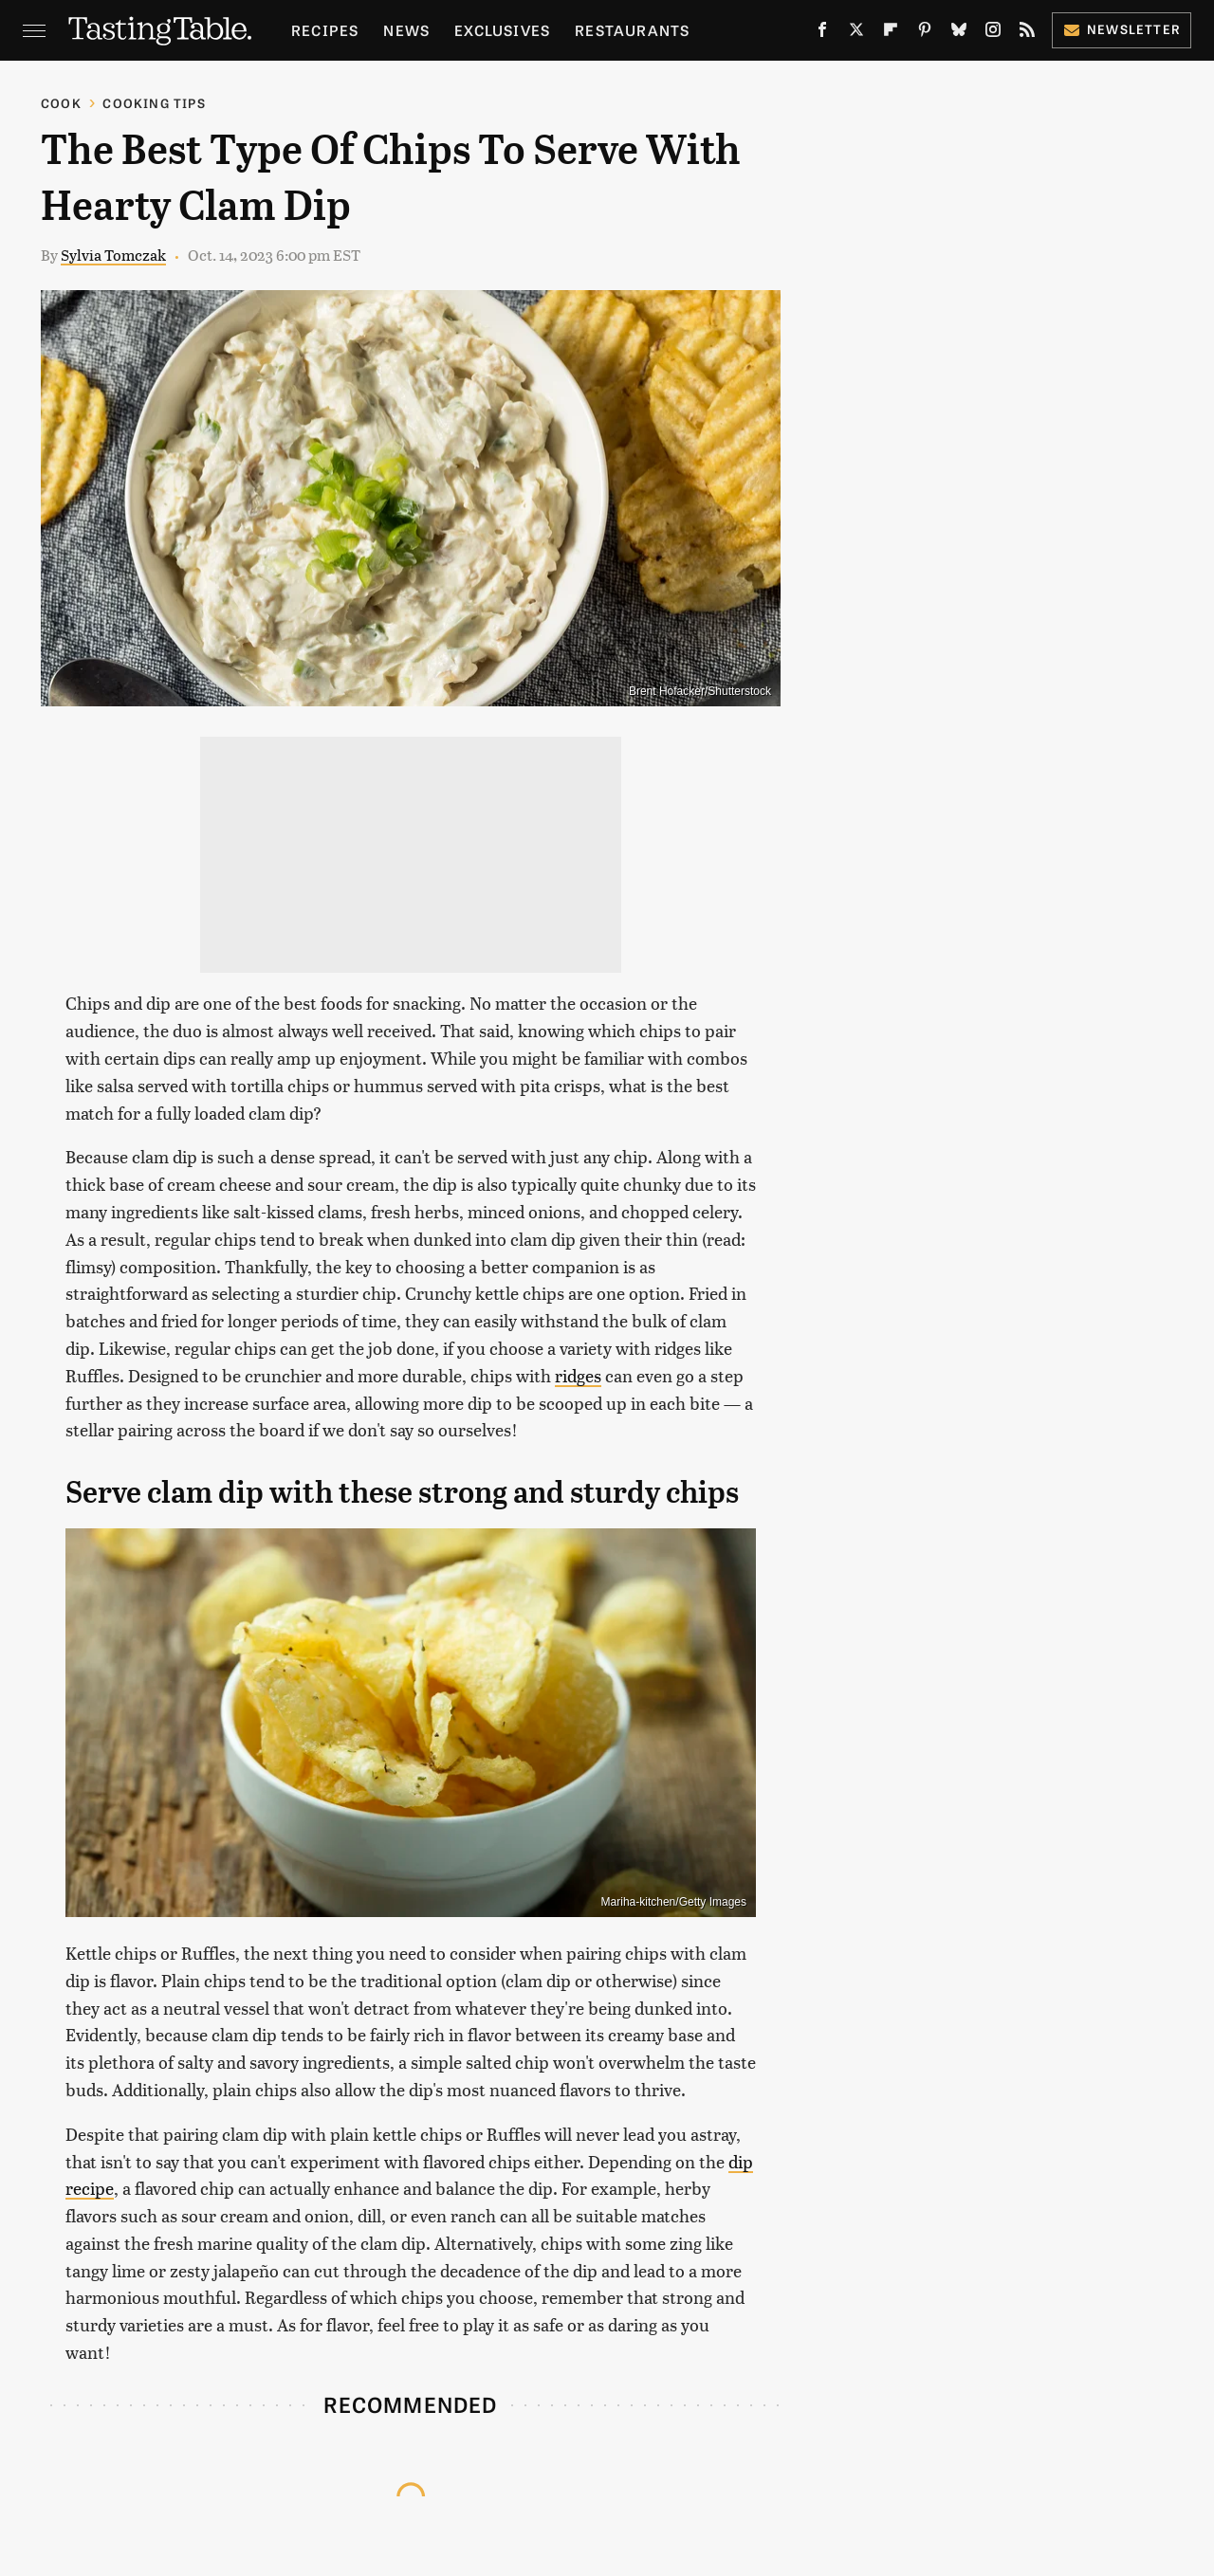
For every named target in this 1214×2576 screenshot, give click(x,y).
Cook (61, 103)
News (406, 30)
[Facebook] (822, 33)
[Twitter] (856, 33)
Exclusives (502, 30)
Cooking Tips (153, 103)
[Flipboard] (890, 33)
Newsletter (1121, 29)
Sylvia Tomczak (113, 254)
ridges (578, 1375)
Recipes (325, 30)
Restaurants (632, 30)
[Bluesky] (958, 33)
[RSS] (1027, 33)
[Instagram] (993, 33)
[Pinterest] (924, 33)
